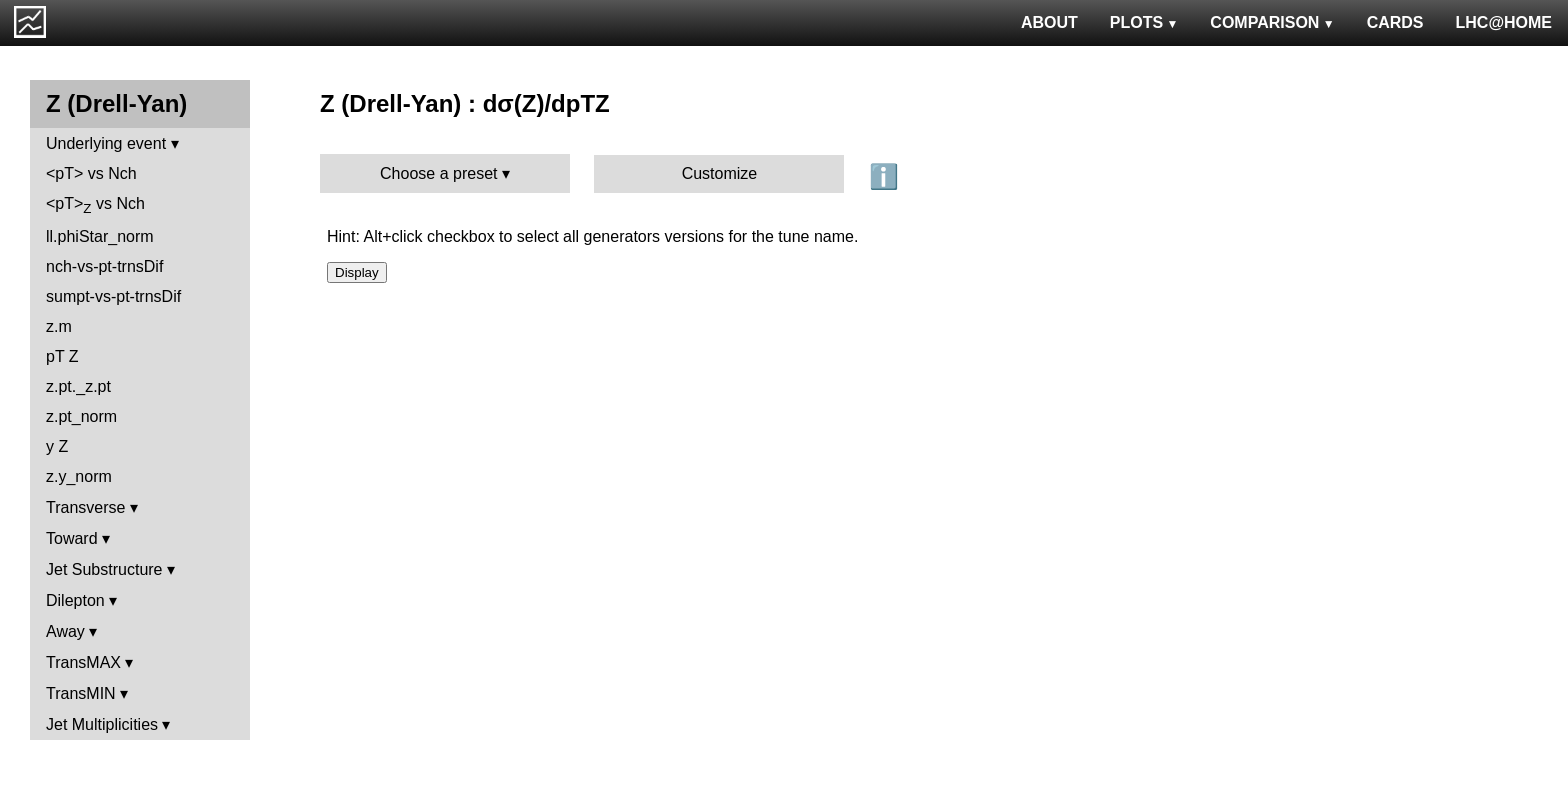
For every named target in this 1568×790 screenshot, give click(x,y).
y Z (57, 446)
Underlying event (106, 143)
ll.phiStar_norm (100, 236)
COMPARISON (1272, 22)
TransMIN (81, 693)
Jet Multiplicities (102, 724)
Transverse (85, 507)
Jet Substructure (104, 569)
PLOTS (1144, 22)
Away (65, 631)
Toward (72, 538)
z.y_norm (79, 476)
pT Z (62, 356)
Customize (720, 173)
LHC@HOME (1504, 22)
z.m (59, 326)
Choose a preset (438, 173)
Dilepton (75, 600)
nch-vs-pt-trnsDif (104, 266)
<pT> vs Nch (91, 173)
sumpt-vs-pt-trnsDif (113, 296)
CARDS (1395, 22)
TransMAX (83, 662)
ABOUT (1049, 22)
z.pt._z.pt (78, 386)
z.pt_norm (81, 416)
